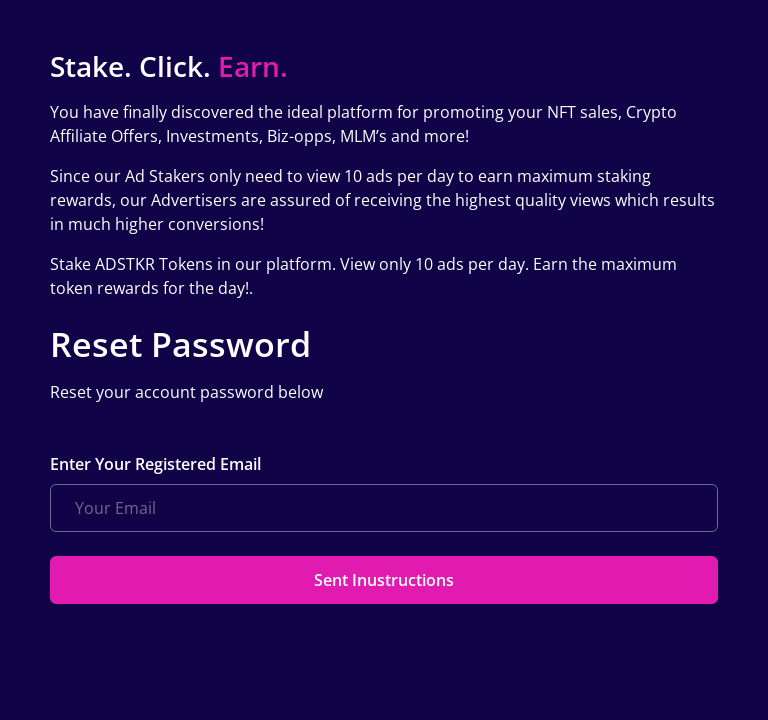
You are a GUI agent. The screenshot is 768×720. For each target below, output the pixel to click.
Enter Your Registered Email (155, 464)
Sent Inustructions (384, 580)
